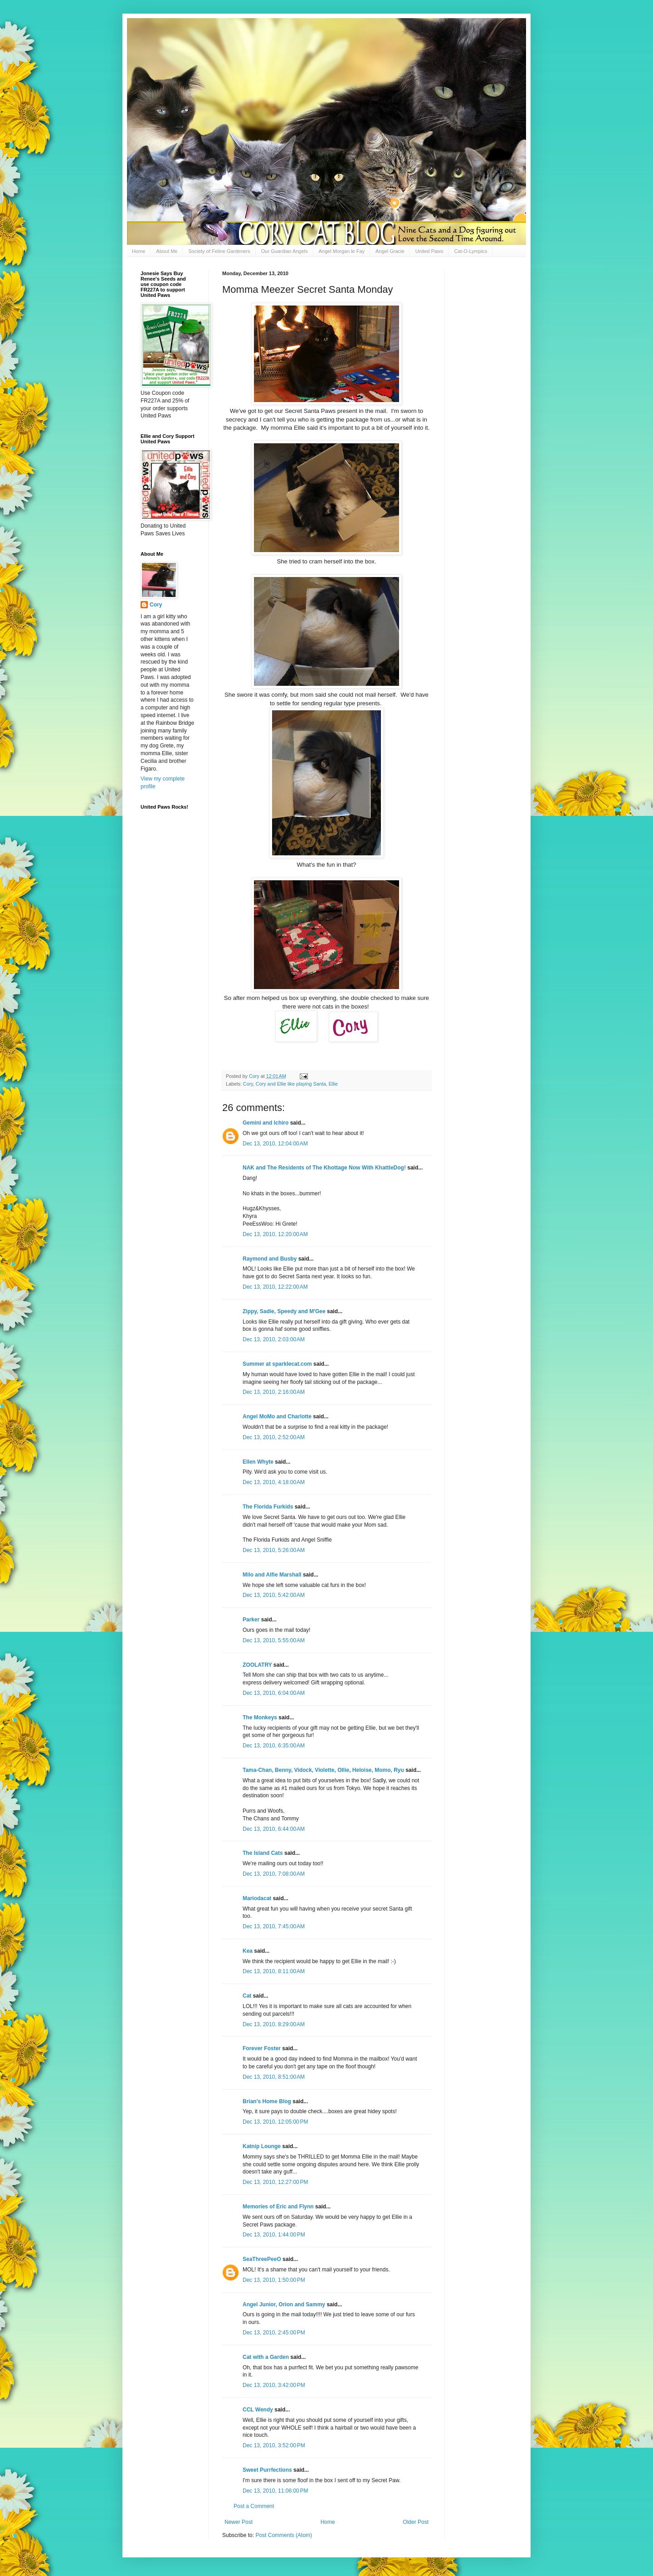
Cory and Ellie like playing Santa (291, 1084)
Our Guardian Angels (284, 251)
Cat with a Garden (266, 2357)
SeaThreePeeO (262, 2259)
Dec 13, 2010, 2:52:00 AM (274, 1437)
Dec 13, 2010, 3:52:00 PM (274, 2445)
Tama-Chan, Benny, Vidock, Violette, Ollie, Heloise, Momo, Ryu (323, 1770)
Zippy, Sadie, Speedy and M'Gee (284, 1311)
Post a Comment (254, 2506)
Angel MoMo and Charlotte (277, 1416)
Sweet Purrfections (267, 2470)
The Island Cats (263, 1853)
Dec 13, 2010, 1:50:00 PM (274, 2280)
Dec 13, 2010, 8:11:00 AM (274, 1971)
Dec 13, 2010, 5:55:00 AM (274, 1640)
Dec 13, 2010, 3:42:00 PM (274, 2385)
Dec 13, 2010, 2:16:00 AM (274, 1392)
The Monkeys (260, 1717)
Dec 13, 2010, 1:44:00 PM (274, 2235)
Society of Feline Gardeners (219, 251)
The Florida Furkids (268, 1507)
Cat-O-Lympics (470, 251)
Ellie (333, 1084)
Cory (248, 1084)
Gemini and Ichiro (265, 1123)
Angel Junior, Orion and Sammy (284, 2304)
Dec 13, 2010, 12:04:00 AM (275, 1143)
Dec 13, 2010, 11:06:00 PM (275, 2491)
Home (138, 251)
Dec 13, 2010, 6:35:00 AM (274, 1745)
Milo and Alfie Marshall (272, 1575)
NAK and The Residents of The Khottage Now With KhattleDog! (324, 1167)
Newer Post (238, 2522)
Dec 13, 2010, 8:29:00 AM (274, 2024)
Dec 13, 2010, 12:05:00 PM (275, 2122)
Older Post (416, 2522)
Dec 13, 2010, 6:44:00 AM (274, 1829)
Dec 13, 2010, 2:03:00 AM (274, 1339)
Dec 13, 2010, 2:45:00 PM (274, 2332)
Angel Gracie (389, 251)
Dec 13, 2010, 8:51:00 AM (274, 2077)
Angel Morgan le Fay (342, 251)
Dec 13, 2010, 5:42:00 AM (274, 1595)
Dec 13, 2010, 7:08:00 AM (274, 1874)
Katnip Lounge (262, 2146)
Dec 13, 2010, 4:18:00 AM (274, 1482)
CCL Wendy (258, 2409)
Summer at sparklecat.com (277, 1364)
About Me (166, 251)
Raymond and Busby (270, 1259)
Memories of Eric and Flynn (278, 2206)
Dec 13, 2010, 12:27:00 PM (275, 2182)
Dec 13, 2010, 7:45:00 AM (274, 1926)
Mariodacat (257, 1898)
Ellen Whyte (258, 1462)
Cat (247, 1996)
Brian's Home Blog (267, 2101)
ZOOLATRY (257, 1665)
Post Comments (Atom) (283, 2535)
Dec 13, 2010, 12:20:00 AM (275, 1234)
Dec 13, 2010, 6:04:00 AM (274, 1693)
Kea (248, 1951)
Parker (251, 1619)
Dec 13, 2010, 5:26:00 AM (274, 1550)
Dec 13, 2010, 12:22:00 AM (275, 1287)
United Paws (429, 251)
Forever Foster (262, 2048)
